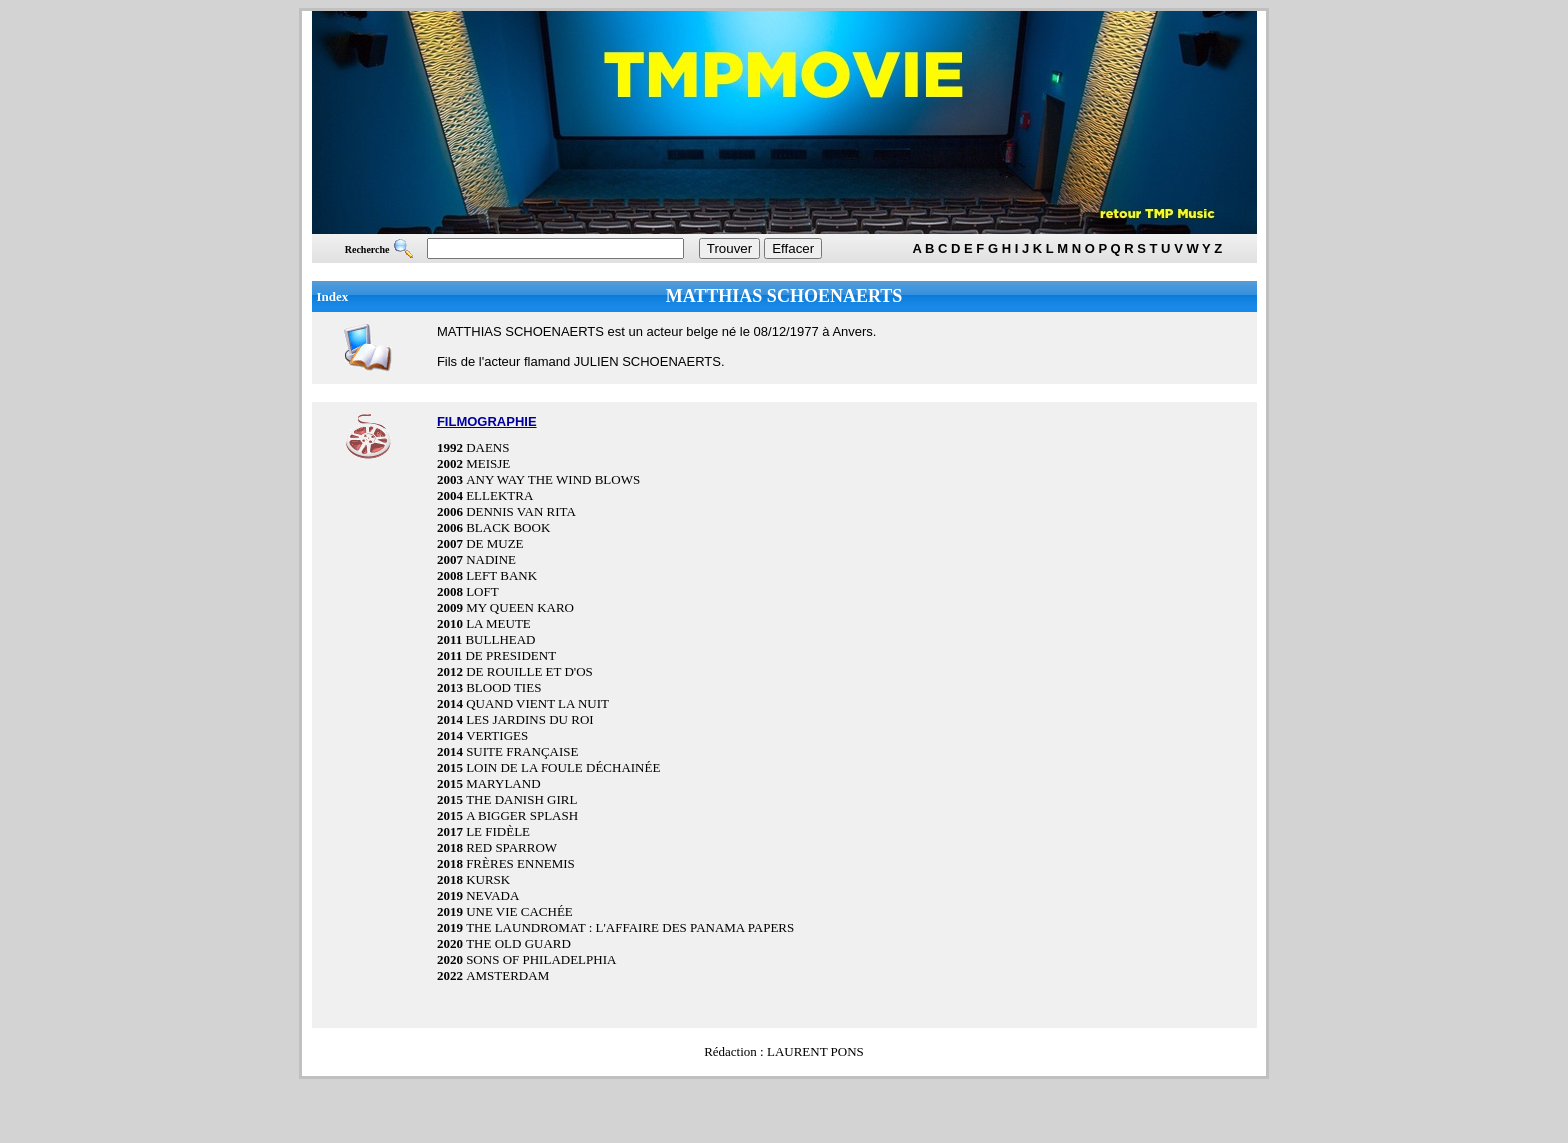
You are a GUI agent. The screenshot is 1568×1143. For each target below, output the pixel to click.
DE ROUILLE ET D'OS (529, 671)
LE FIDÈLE (498, 831)
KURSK (488, 879)
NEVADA (492, 895)
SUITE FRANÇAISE (522, 751)
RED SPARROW (511, 847)
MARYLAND (503, 783)
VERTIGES (497, 735)
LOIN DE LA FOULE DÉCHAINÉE (563, 767)
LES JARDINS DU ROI (529, 719)
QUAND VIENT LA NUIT (537, 703)
